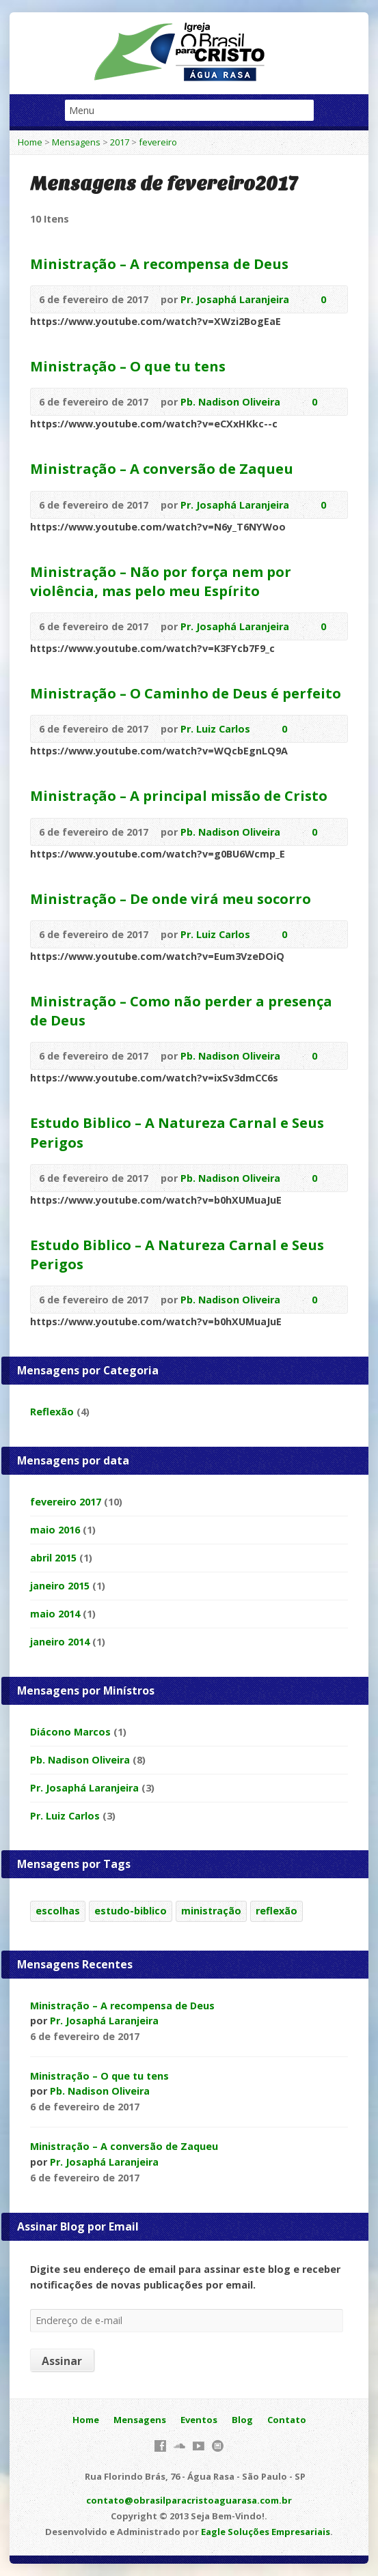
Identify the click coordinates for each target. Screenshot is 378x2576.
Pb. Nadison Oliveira (230, 401)
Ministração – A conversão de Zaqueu (161, 468)
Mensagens (76, 142)
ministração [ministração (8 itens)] (211, 1910)
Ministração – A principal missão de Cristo (178, 795)
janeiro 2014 (60, 1641)
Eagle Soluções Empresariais (265, 2531)
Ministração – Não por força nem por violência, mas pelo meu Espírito (160, 581)
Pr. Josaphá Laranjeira (234, 299)
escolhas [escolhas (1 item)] (58, 1910)
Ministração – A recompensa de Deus (159, 263)
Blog (242, 2420)
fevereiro (158, 142)
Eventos (198, 2420)
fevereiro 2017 (65, 1501)
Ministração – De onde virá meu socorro (170, 898)
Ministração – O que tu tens (128, 366)
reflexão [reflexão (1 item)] (276, 1910)
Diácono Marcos (70, 1731)
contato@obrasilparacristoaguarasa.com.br (189, 2500)
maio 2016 (55, 1529)
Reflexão (52, 1411)
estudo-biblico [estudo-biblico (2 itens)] (130, 1910)
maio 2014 (55, 1613)
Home (30, 142)
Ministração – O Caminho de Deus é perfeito (185, 693)
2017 (119, 142)
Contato (286, 2420)
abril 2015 (53, 1557)
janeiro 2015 (60, 1585)
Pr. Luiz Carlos (215, 728)
